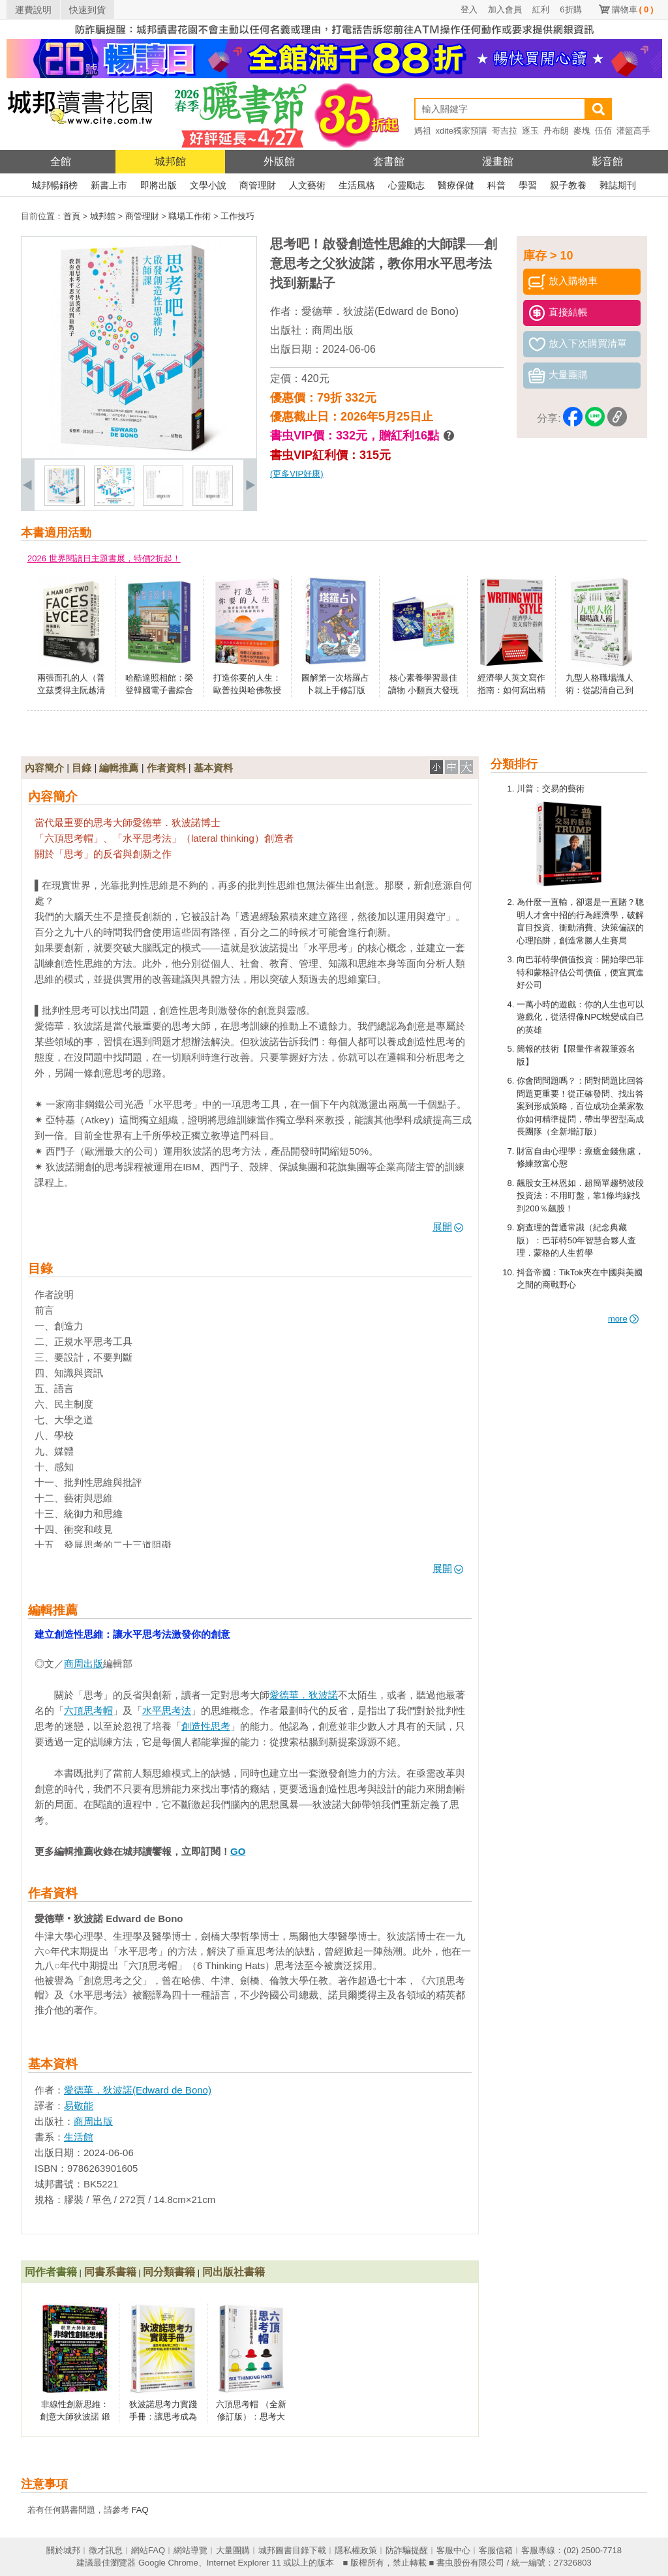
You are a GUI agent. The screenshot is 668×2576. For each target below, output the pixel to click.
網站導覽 (190, 2550)
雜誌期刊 (618, 185)
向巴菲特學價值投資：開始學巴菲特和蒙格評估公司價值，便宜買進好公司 (580, 972)
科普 (496, 185)
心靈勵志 (406, 185)
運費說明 (33, 10)
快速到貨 (87, 10)
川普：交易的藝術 (550, 788)
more (623, 1319)
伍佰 (603, 130)
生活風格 (357, 185)
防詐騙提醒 (407, 2550)
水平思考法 (166, 1710)
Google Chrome (168, 2563)
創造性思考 (205, 1726)
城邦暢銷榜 (55, 185)
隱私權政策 (356, 2550)
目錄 (81, 767)
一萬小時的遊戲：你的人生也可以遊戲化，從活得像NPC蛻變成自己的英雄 (581, 1017)
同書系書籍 (110, 2271)
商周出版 (333, 330)
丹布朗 (556, 130)
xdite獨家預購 (461, 130)
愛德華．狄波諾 (303, 1694)
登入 (469, 9)
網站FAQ (148, 2550)
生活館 (78, 2136)
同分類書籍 (169, 2271)
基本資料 (213, 767)
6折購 (570, 9)
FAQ (140, 2510)
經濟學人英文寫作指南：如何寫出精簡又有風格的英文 (511, 690)
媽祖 (422, 130)
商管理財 (257, 185)
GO (237, 1851)
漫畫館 (497, 161)
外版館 (279, 161)
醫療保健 (456, 185)
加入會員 (505, 9)
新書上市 (109, 185)
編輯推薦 (118, 767)
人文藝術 (307, 185)
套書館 (388, 161)
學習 (528, 185)
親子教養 (568, 185)
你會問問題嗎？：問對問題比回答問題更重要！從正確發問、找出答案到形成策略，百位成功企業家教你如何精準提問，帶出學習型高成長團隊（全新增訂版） (580, 1106)
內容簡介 (44, 767)
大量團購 (233, 2550)
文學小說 (208, 185)
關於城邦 (63, 2550)
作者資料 (166, 767)
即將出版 (158, 185)
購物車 (633, 9)
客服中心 (453, 2550)
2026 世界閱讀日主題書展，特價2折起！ (104, 558)
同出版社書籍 (233, 2271)
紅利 (540, 9)
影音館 (607, 161)
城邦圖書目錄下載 (292, 2550)
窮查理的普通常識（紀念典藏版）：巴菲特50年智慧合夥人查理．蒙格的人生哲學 (576, 1240)
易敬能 (78, 2105)
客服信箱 (496, 2550)
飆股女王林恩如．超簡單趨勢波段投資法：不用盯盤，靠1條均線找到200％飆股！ (580, 1195)
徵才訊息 (106, 2550)
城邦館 (170, 161)
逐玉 (530, 130)
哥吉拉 (504, 130)
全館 (60, 161)
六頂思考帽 (88, 1710)
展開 (448, 1226)
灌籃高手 (633, 130)
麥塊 (581, 130)
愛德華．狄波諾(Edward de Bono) (380, 311)
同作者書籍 (51, 2271)
